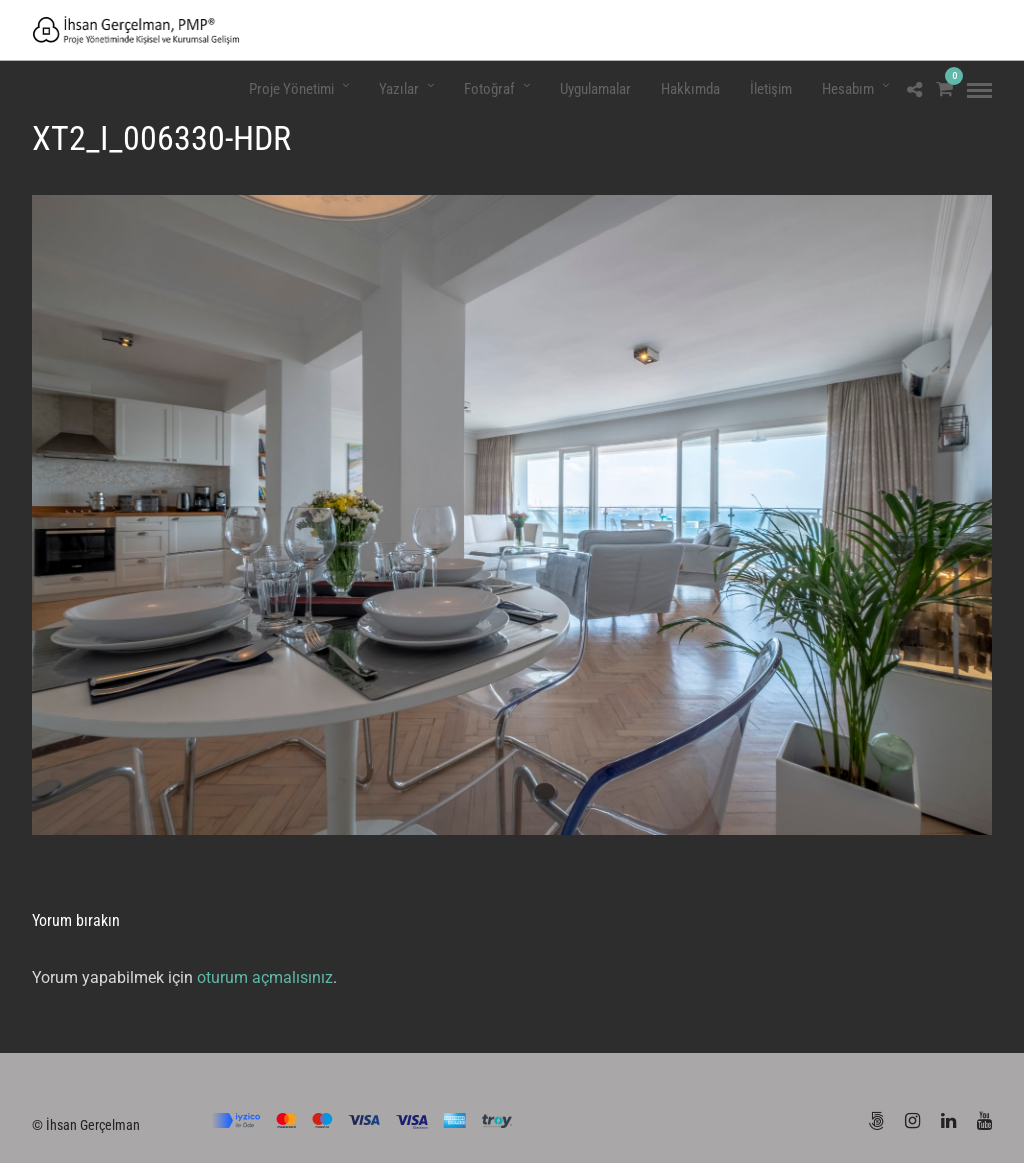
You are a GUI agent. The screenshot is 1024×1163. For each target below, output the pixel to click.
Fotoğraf (489, 89)
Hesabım (848, 89)
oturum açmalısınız (265, 977)
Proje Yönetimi (291, 89)
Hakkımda (690, 89)
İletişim (771, 89)
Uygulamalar (595, 89)
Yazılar (399, 89)
